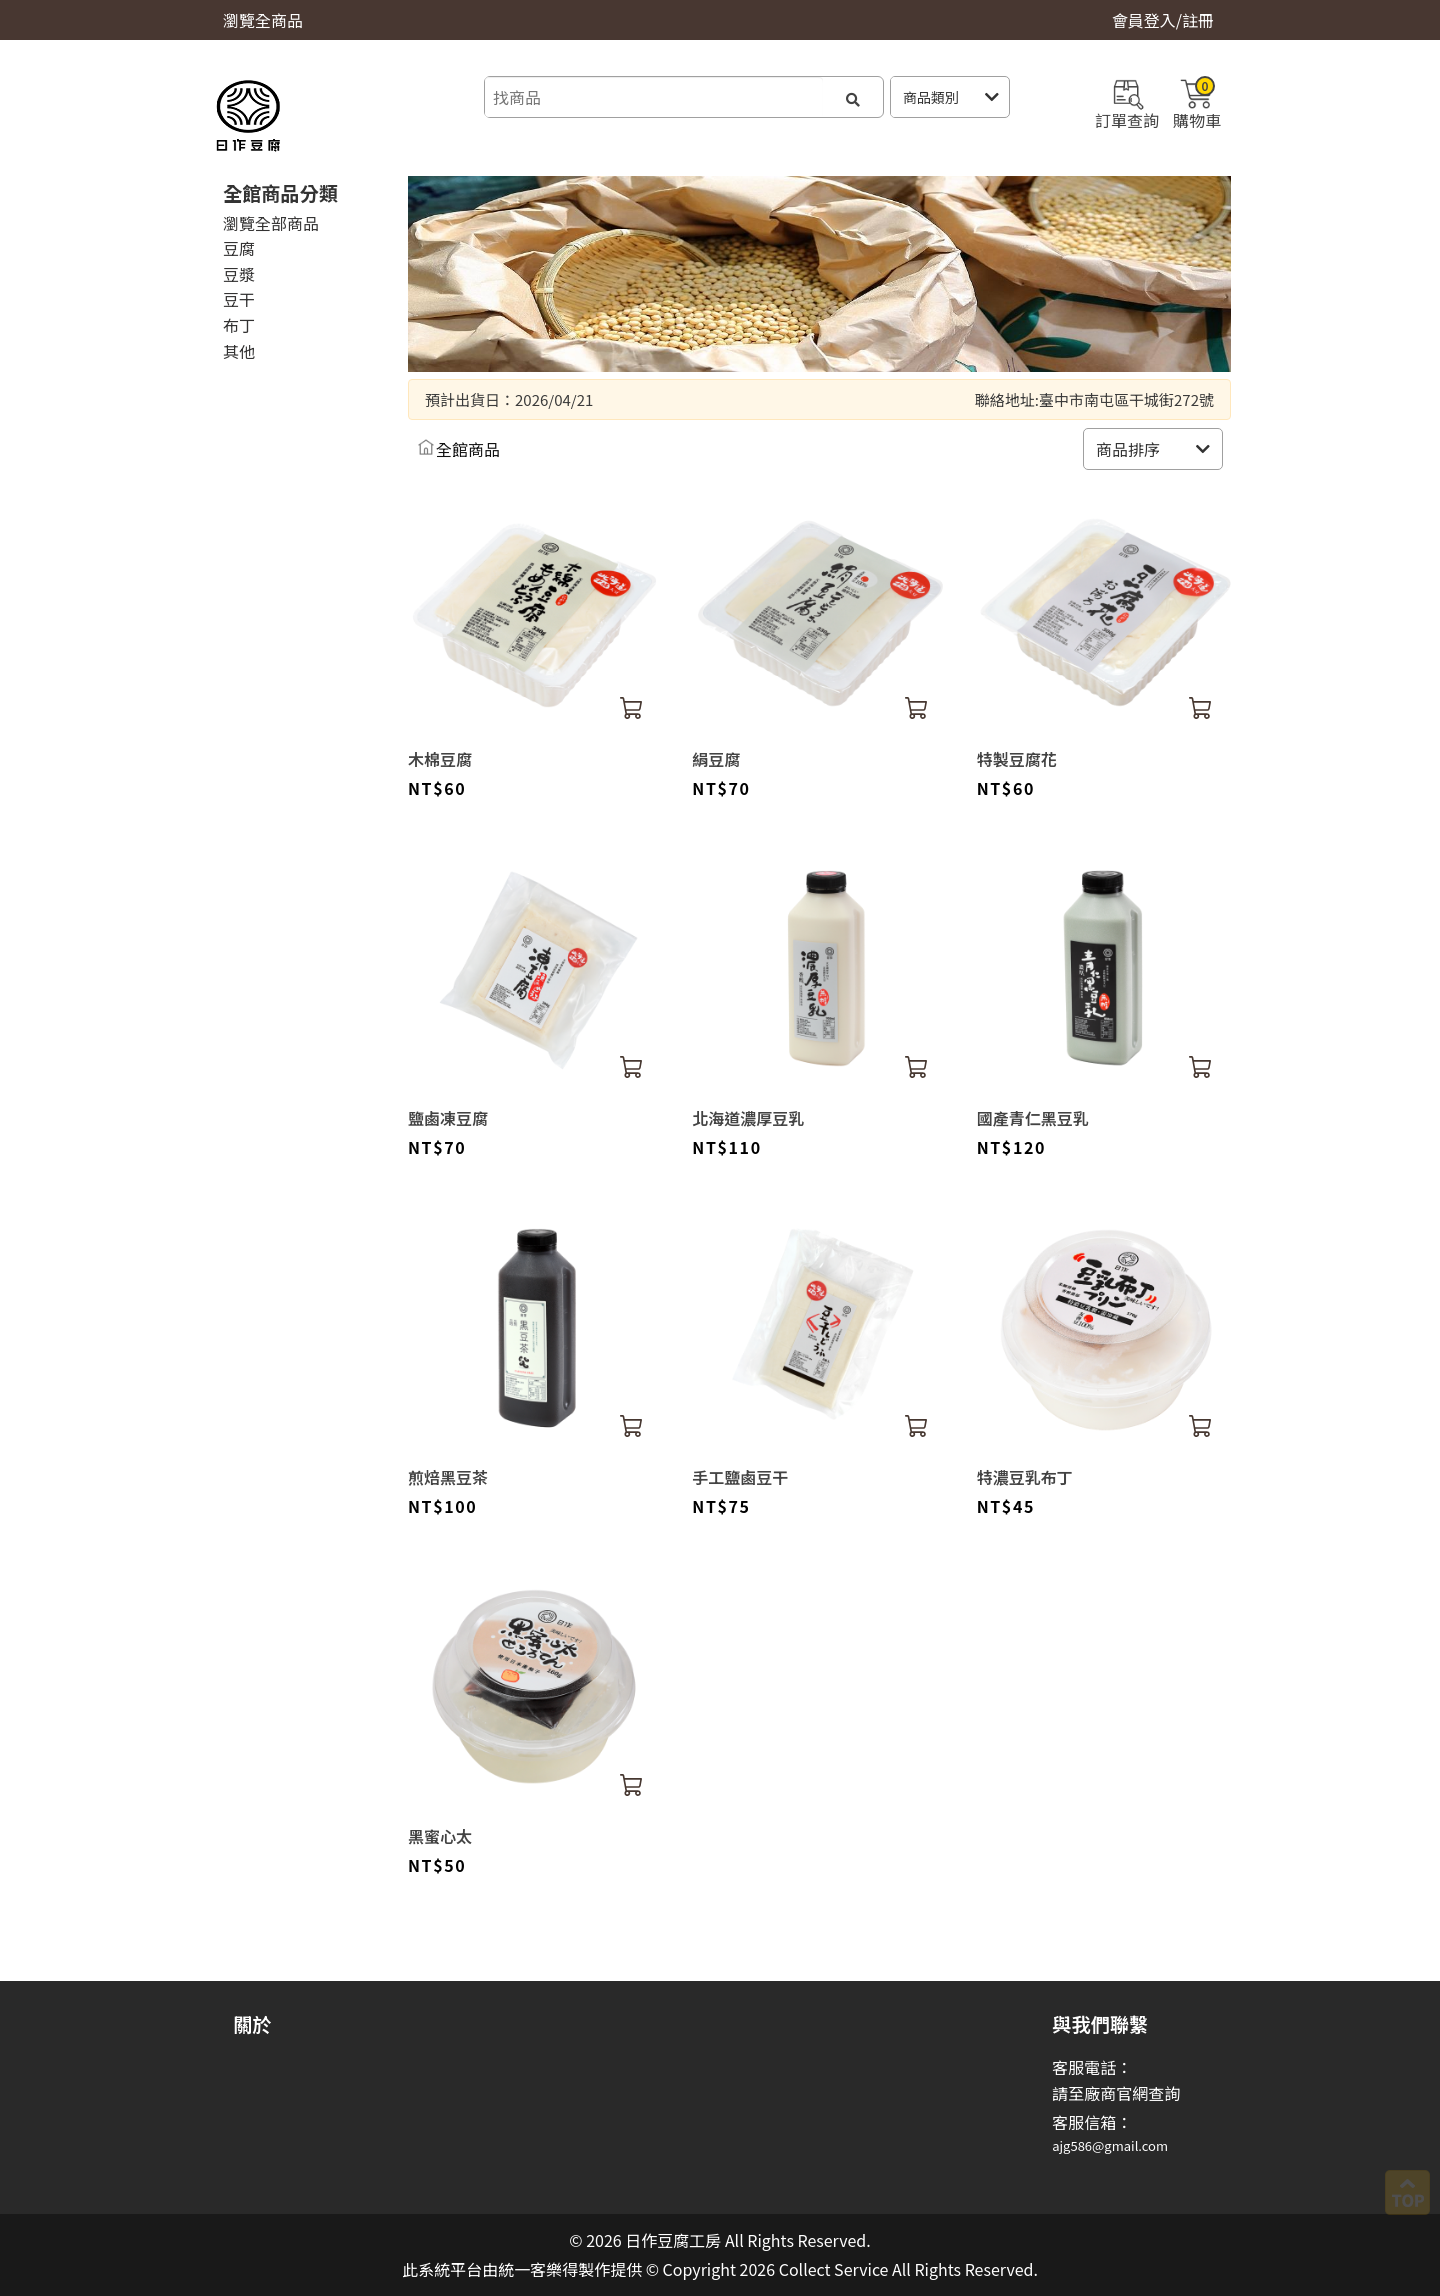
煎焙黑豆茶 (448, 1477)
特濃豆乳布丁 (1025, 1477)
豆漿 (239, 274)
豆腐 (239, 248)
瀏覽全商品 (263, 20)
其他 (239, 351)
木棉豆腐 (440, 759)
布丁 (239, 325)
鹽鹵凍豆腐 (448, 1118)
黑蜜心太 (440, 1836)
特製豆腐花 (1017, 759)
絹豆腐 (716, 759)
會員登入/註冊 (1163, 20)
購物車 (1197, 102)
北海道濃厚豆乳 (748, 1118)
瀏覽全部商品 (271, 223)
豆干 (239, 299)
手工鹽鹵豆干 (740, 1477)
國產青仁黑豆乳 (1033, 1118)
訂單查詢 (1127, 102)
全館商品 (468, 449)
